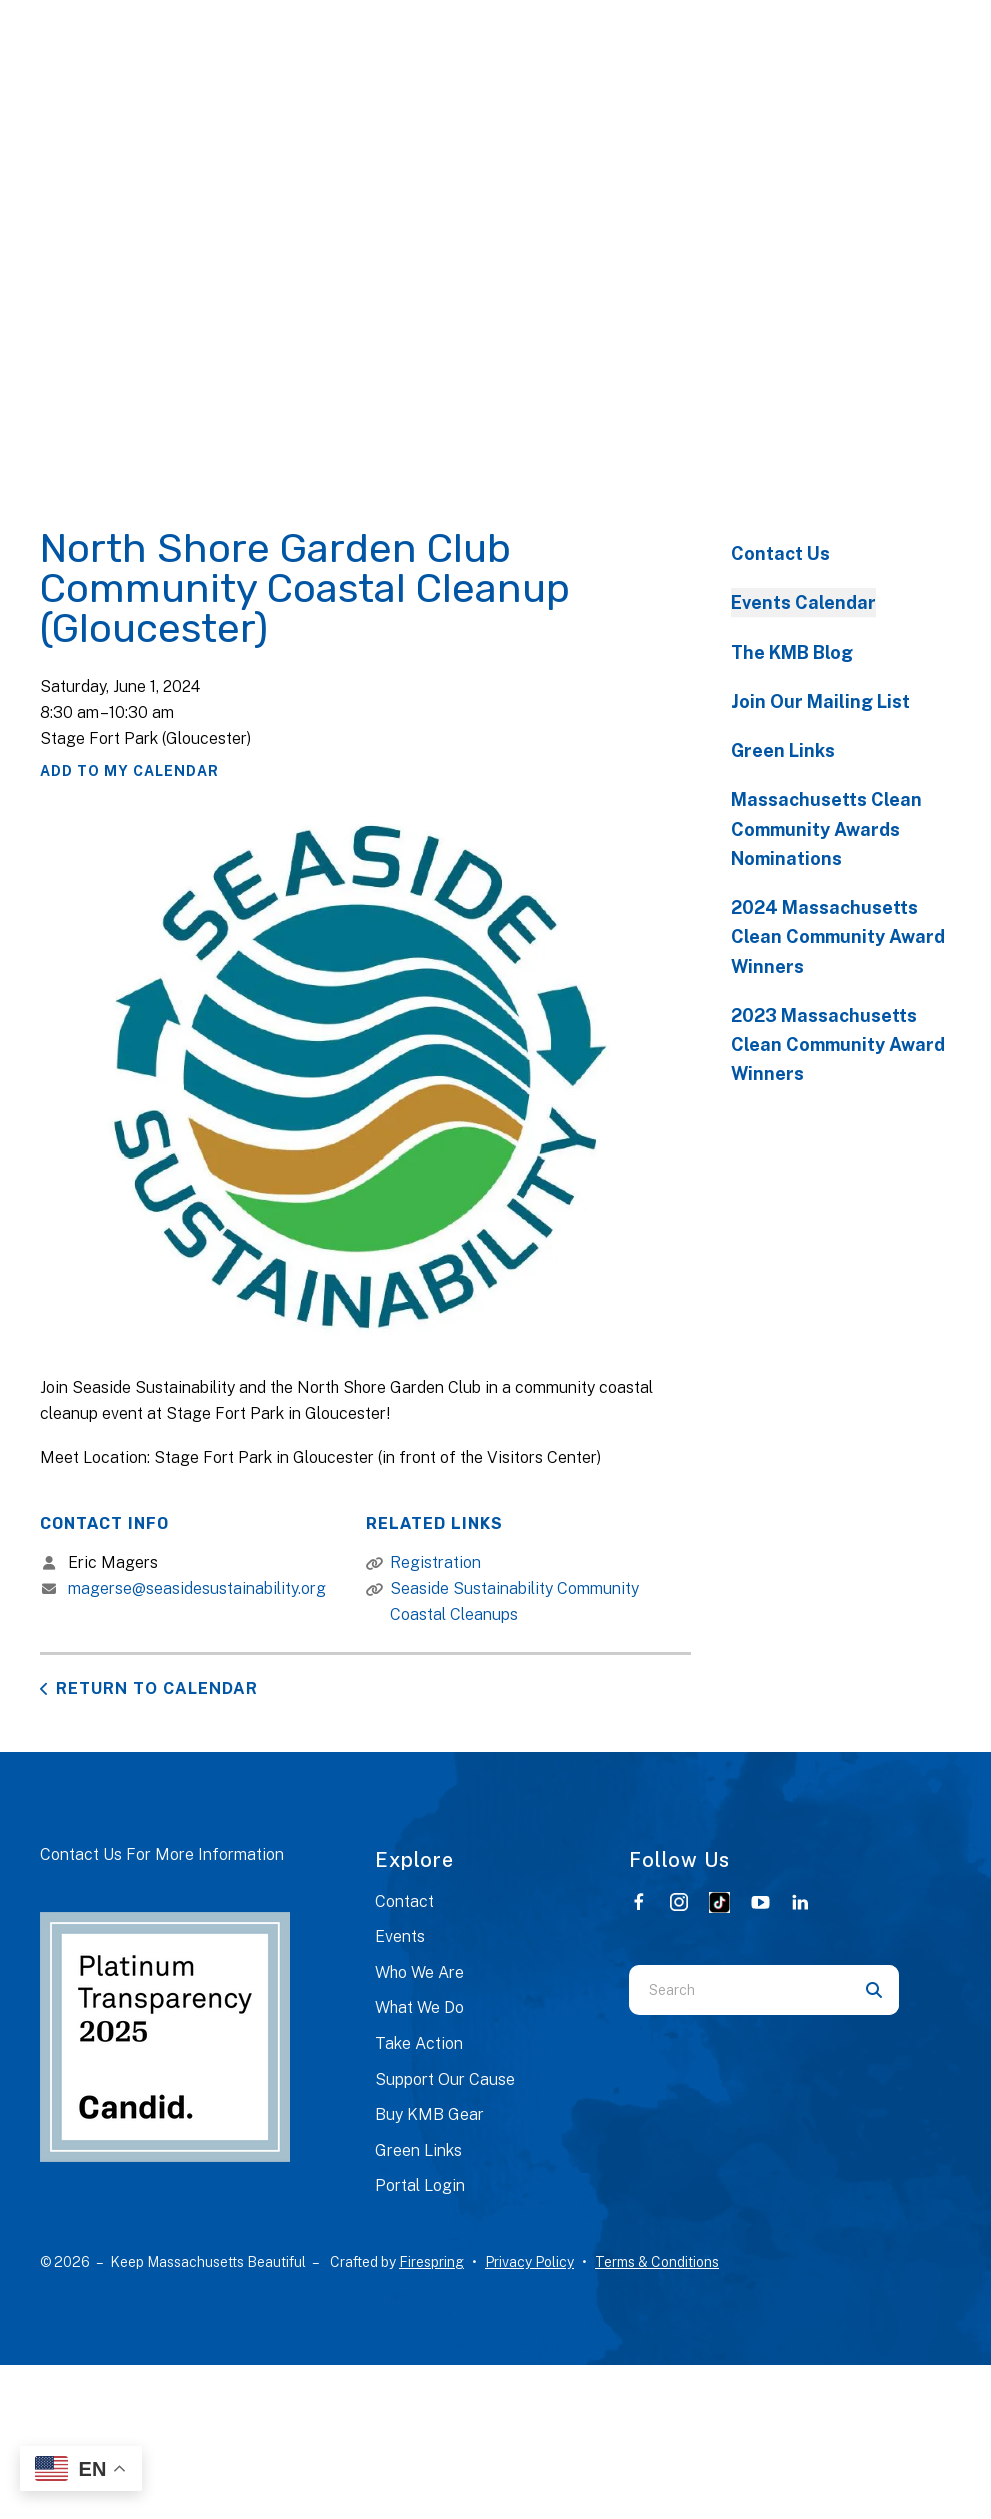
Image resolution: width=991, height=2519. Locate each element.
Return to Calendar (157, 1688)
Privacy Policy (529, 2262)
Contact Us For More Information (162, 1854)
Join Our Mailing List (820, 701)
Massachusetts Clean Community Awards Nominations (826, 829)
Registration (435, 1562)
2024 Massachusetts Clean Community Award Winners (838, 937)
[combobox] (739, 1990)
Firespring (431, 2262)
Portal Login (420, 2185)
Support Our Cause (445, 2079)
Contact (404, 1901)
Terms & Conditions (657, 2262)
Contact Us (780, 553)
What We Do (419, 2007)
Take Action (419, 2043)
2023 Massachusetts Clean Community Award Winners (838, 1045)
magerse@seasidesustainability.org (197, 1588)
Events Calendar (803, 602)
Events (400, 1936)
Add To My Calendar (129, 771)
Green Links (783, 750)
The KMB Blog (792, 652)
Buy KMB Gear (429, 2114)
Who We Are (419, 1972)
